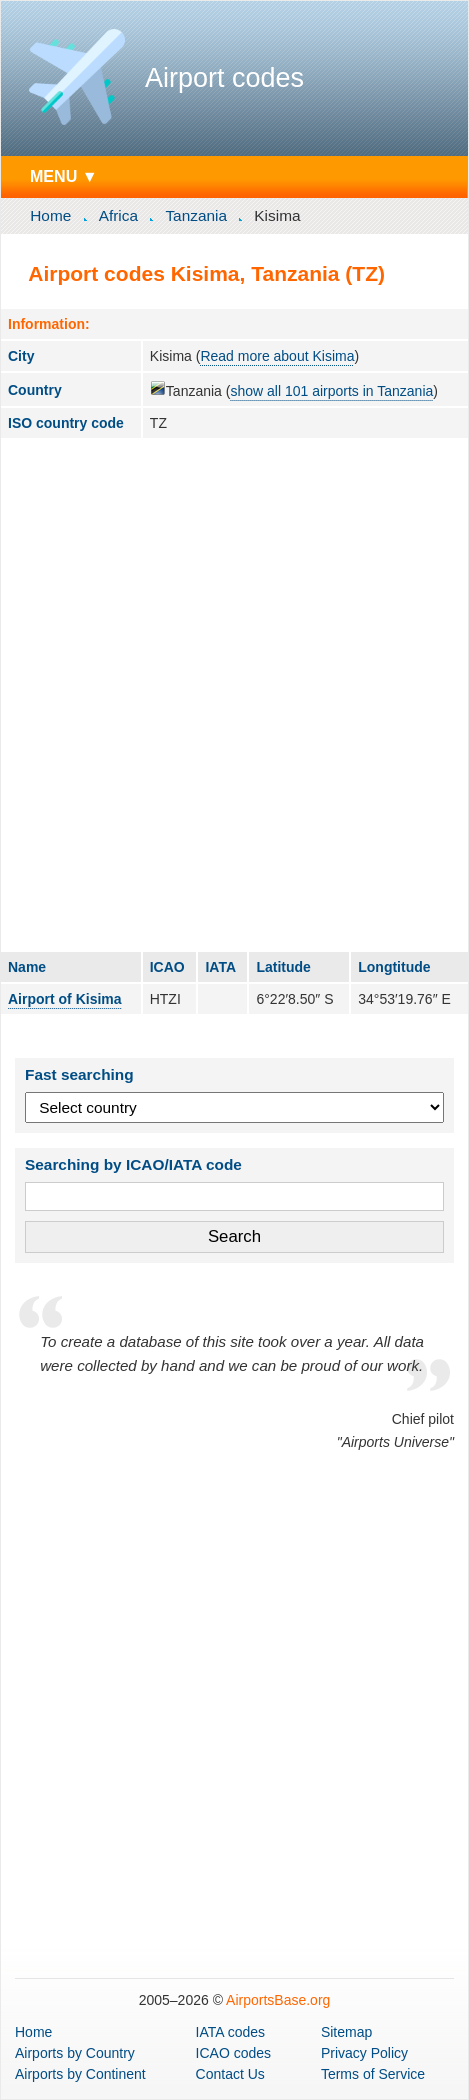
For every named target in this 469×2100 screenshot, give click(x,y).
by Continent (80, 2074)
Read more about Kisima (277, 356)
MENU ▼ (64, 176)
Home (50, 215)
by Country (75, 2053)
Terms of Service (373, 2074)
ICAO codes (233, 2053)
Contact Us (230, 2074)
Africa (118, 215)
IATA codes (231, 2032)
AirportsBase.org (278, 2000)
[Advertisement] (234, 694)
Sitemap (346, 2032)
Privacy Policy (364, 2053)
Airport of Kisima (65, 999)
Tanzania (196, 215)
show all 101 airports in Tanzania (331, 391)
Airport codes (224, 78)
